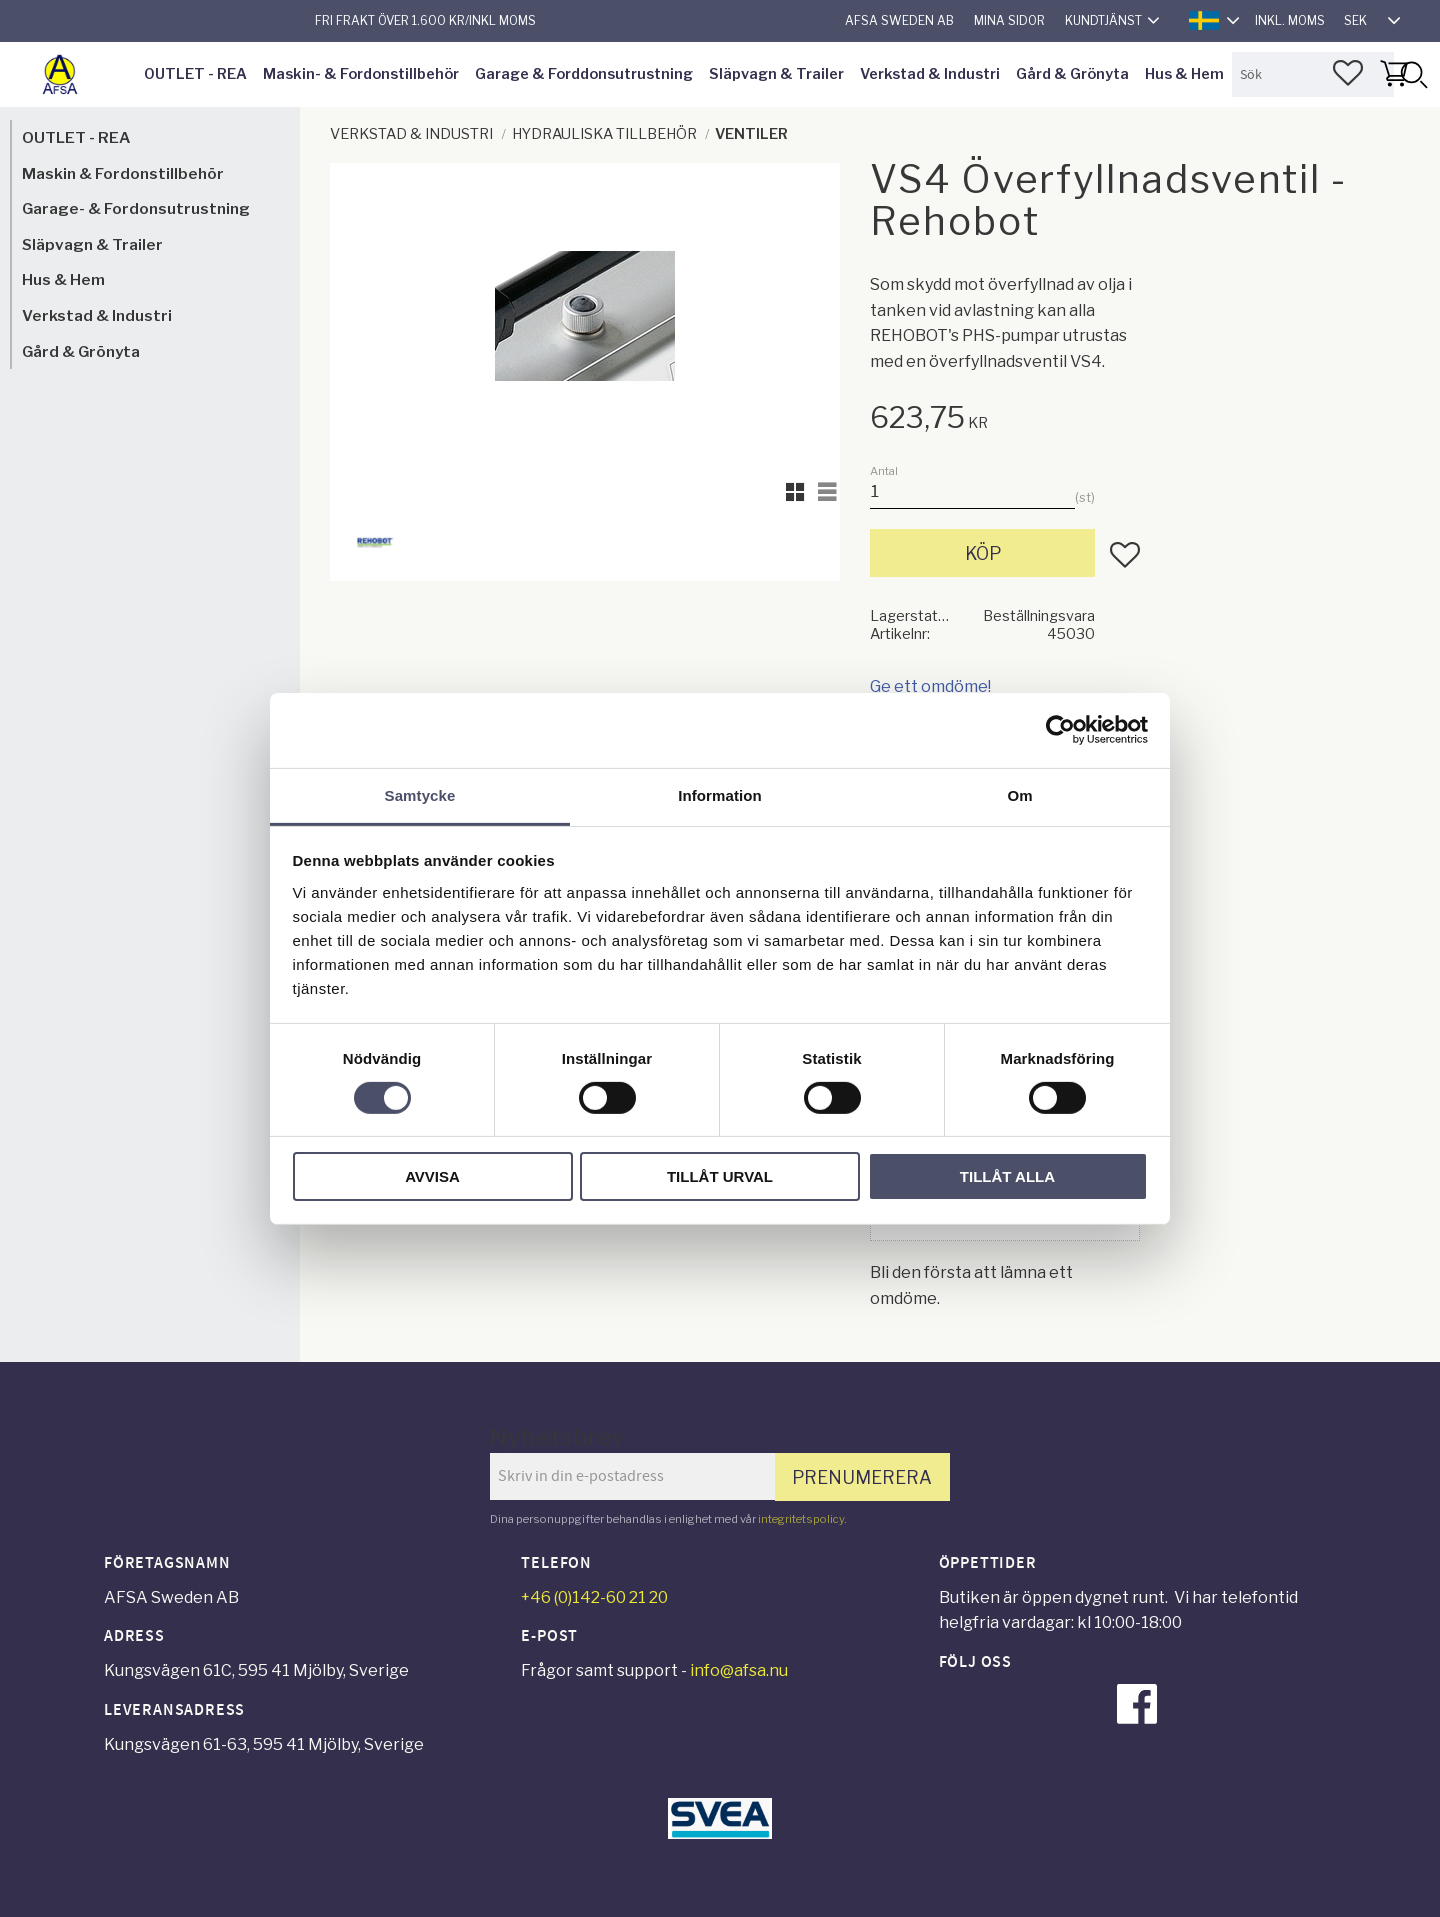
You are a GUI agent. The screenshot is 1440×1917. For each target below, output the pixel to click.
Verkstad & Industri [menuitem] (930, 74)
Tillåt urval (720, 1176)
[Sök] (1413, 74)
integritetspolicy (801, 1519)
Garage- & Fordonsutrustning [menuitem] (136, 208)
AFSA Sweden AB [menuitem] (899, 20)
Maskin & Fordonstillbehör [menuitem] (123, 173)
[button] (1348, 73)
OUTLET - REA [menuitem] (195, 74)
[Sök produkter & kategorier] (1313, 74)
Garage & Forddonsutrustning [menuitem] (584, 74)
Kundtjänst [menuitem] (1103, 20)
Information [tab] (720, 794)
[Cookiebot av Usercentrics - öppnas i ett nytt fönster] (1060, 730)
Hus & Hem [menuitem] (1184, 74)
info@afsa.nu (739, 1670)
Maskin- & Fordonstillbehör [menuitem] (361, 74)
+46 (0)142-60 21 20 (594, 1597)
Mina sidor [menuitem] (1009, 20)
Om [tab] (1019, 794)
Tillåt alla (1007, 1176)
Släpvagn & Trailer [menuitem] (776, 74)
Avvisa (432, 1176)
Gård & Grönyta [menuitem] (1072, 74)
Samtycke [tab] (420, 794)
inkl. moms (1290, 20)
